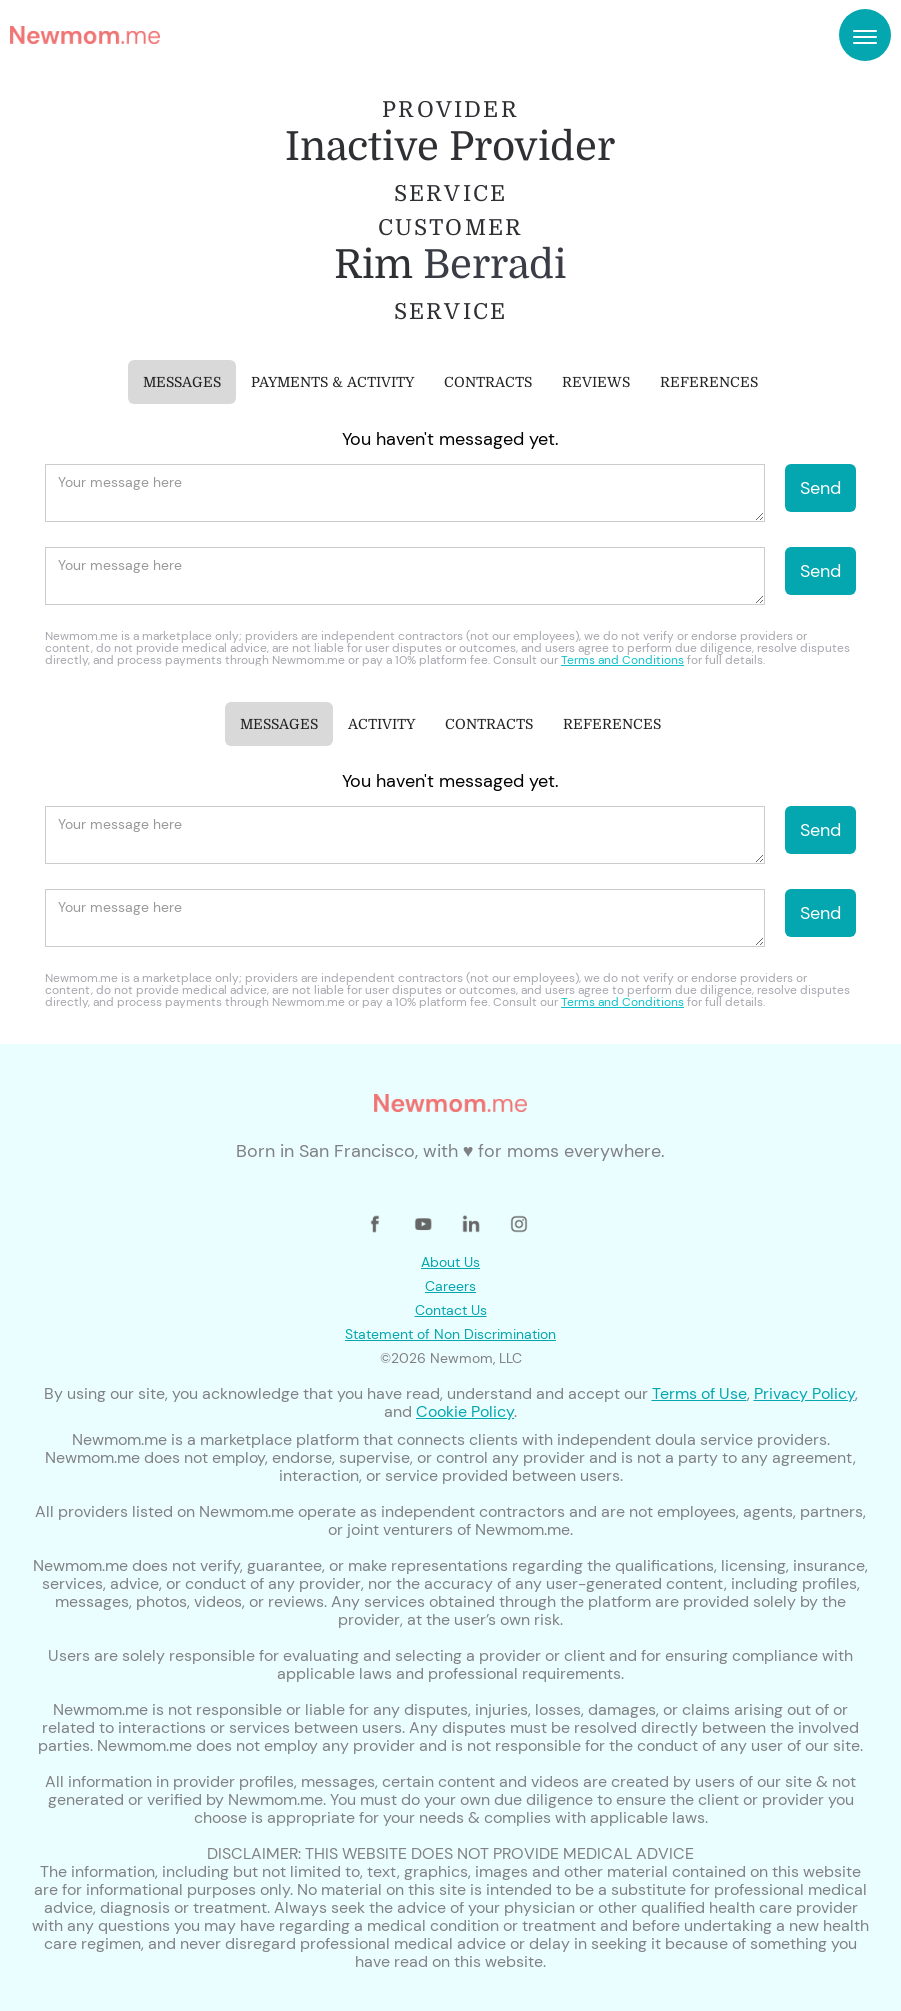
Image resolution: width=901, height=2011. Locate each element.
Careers (450, 1286)
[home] (85, 35)
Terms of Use (699, 1393)
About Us (450, 1262)
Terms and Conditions (622, 660)
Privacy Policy (804, 1393)
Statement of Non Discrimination (450, 1334)
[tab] (182, 382)
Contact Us (451, 1310)
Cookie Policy (465, 1411)
